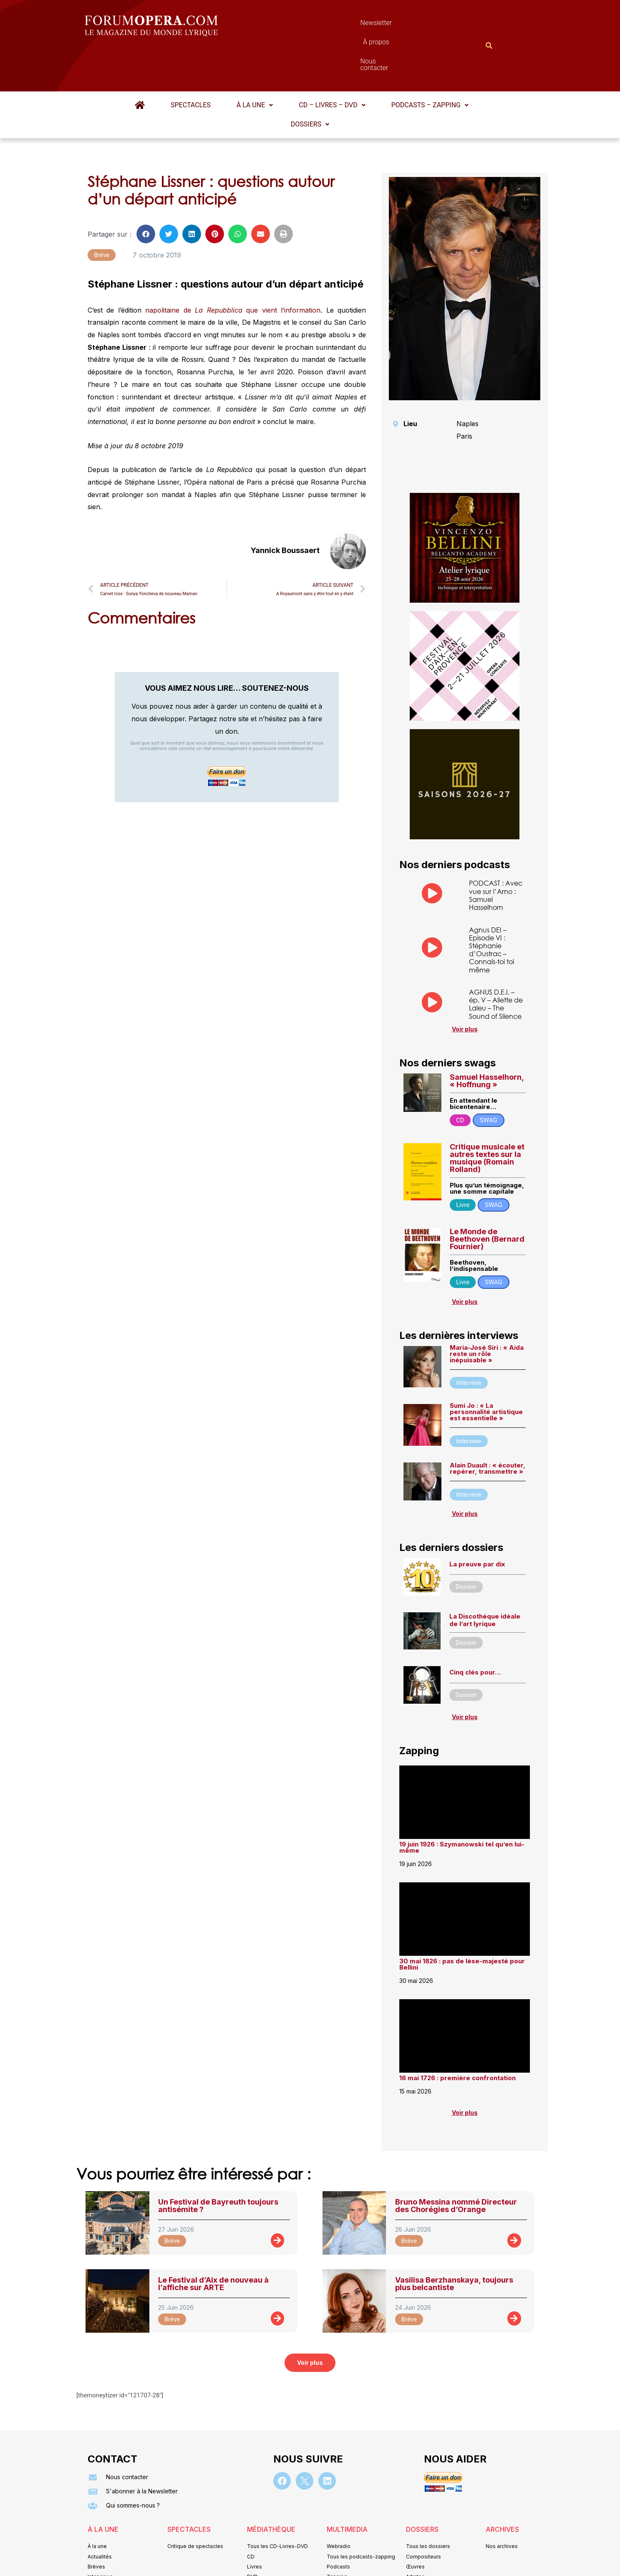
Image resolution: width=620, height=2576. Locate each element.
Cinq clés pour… (475, 1631)
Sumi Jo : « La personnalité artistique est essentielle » (486, 1371)
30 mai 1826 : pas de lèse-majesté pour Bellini (462, 1923)
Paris (464, 395)
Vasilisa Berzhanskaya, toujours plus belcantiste (454, 2243)
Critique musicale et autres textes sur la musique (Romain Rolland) (487, 1117)
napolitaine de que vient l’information (232, 269)
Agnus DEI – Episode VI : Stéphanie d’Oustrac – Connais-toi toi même (491, 908)
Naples (467, 383)
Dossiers (310, 83)
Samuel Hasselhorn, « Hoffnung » (487, 1040)
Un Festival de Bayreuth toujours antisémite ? (218, 2165)
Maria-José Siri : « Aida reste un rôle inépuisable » (487, 1313)
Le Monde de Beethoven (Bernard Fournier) (487, 1198)
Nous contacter (403, 25)
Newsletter (297, 25)
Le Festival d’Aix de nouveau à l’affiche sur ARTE (213, 2243)
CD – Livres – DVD (332, 64)
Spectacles (191, 64)
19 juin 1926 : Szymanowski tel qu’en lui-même (461, 1806)
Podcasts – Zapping (430, 64)
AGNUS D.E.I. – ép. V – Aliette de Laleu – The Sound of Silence (496, 963)
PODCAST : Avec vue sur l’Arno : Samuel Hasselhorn (495, 854)
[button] (254, 64)
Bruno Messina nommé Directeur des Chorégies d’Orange (456, 2165)
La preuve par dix (477, 1523)
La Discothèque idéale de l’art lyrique (484, 1579)
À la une (255, 64)
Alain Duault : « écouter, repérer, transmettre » (487, 1427)
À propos (347, 25)
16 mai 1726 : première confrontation (457, 2037)
